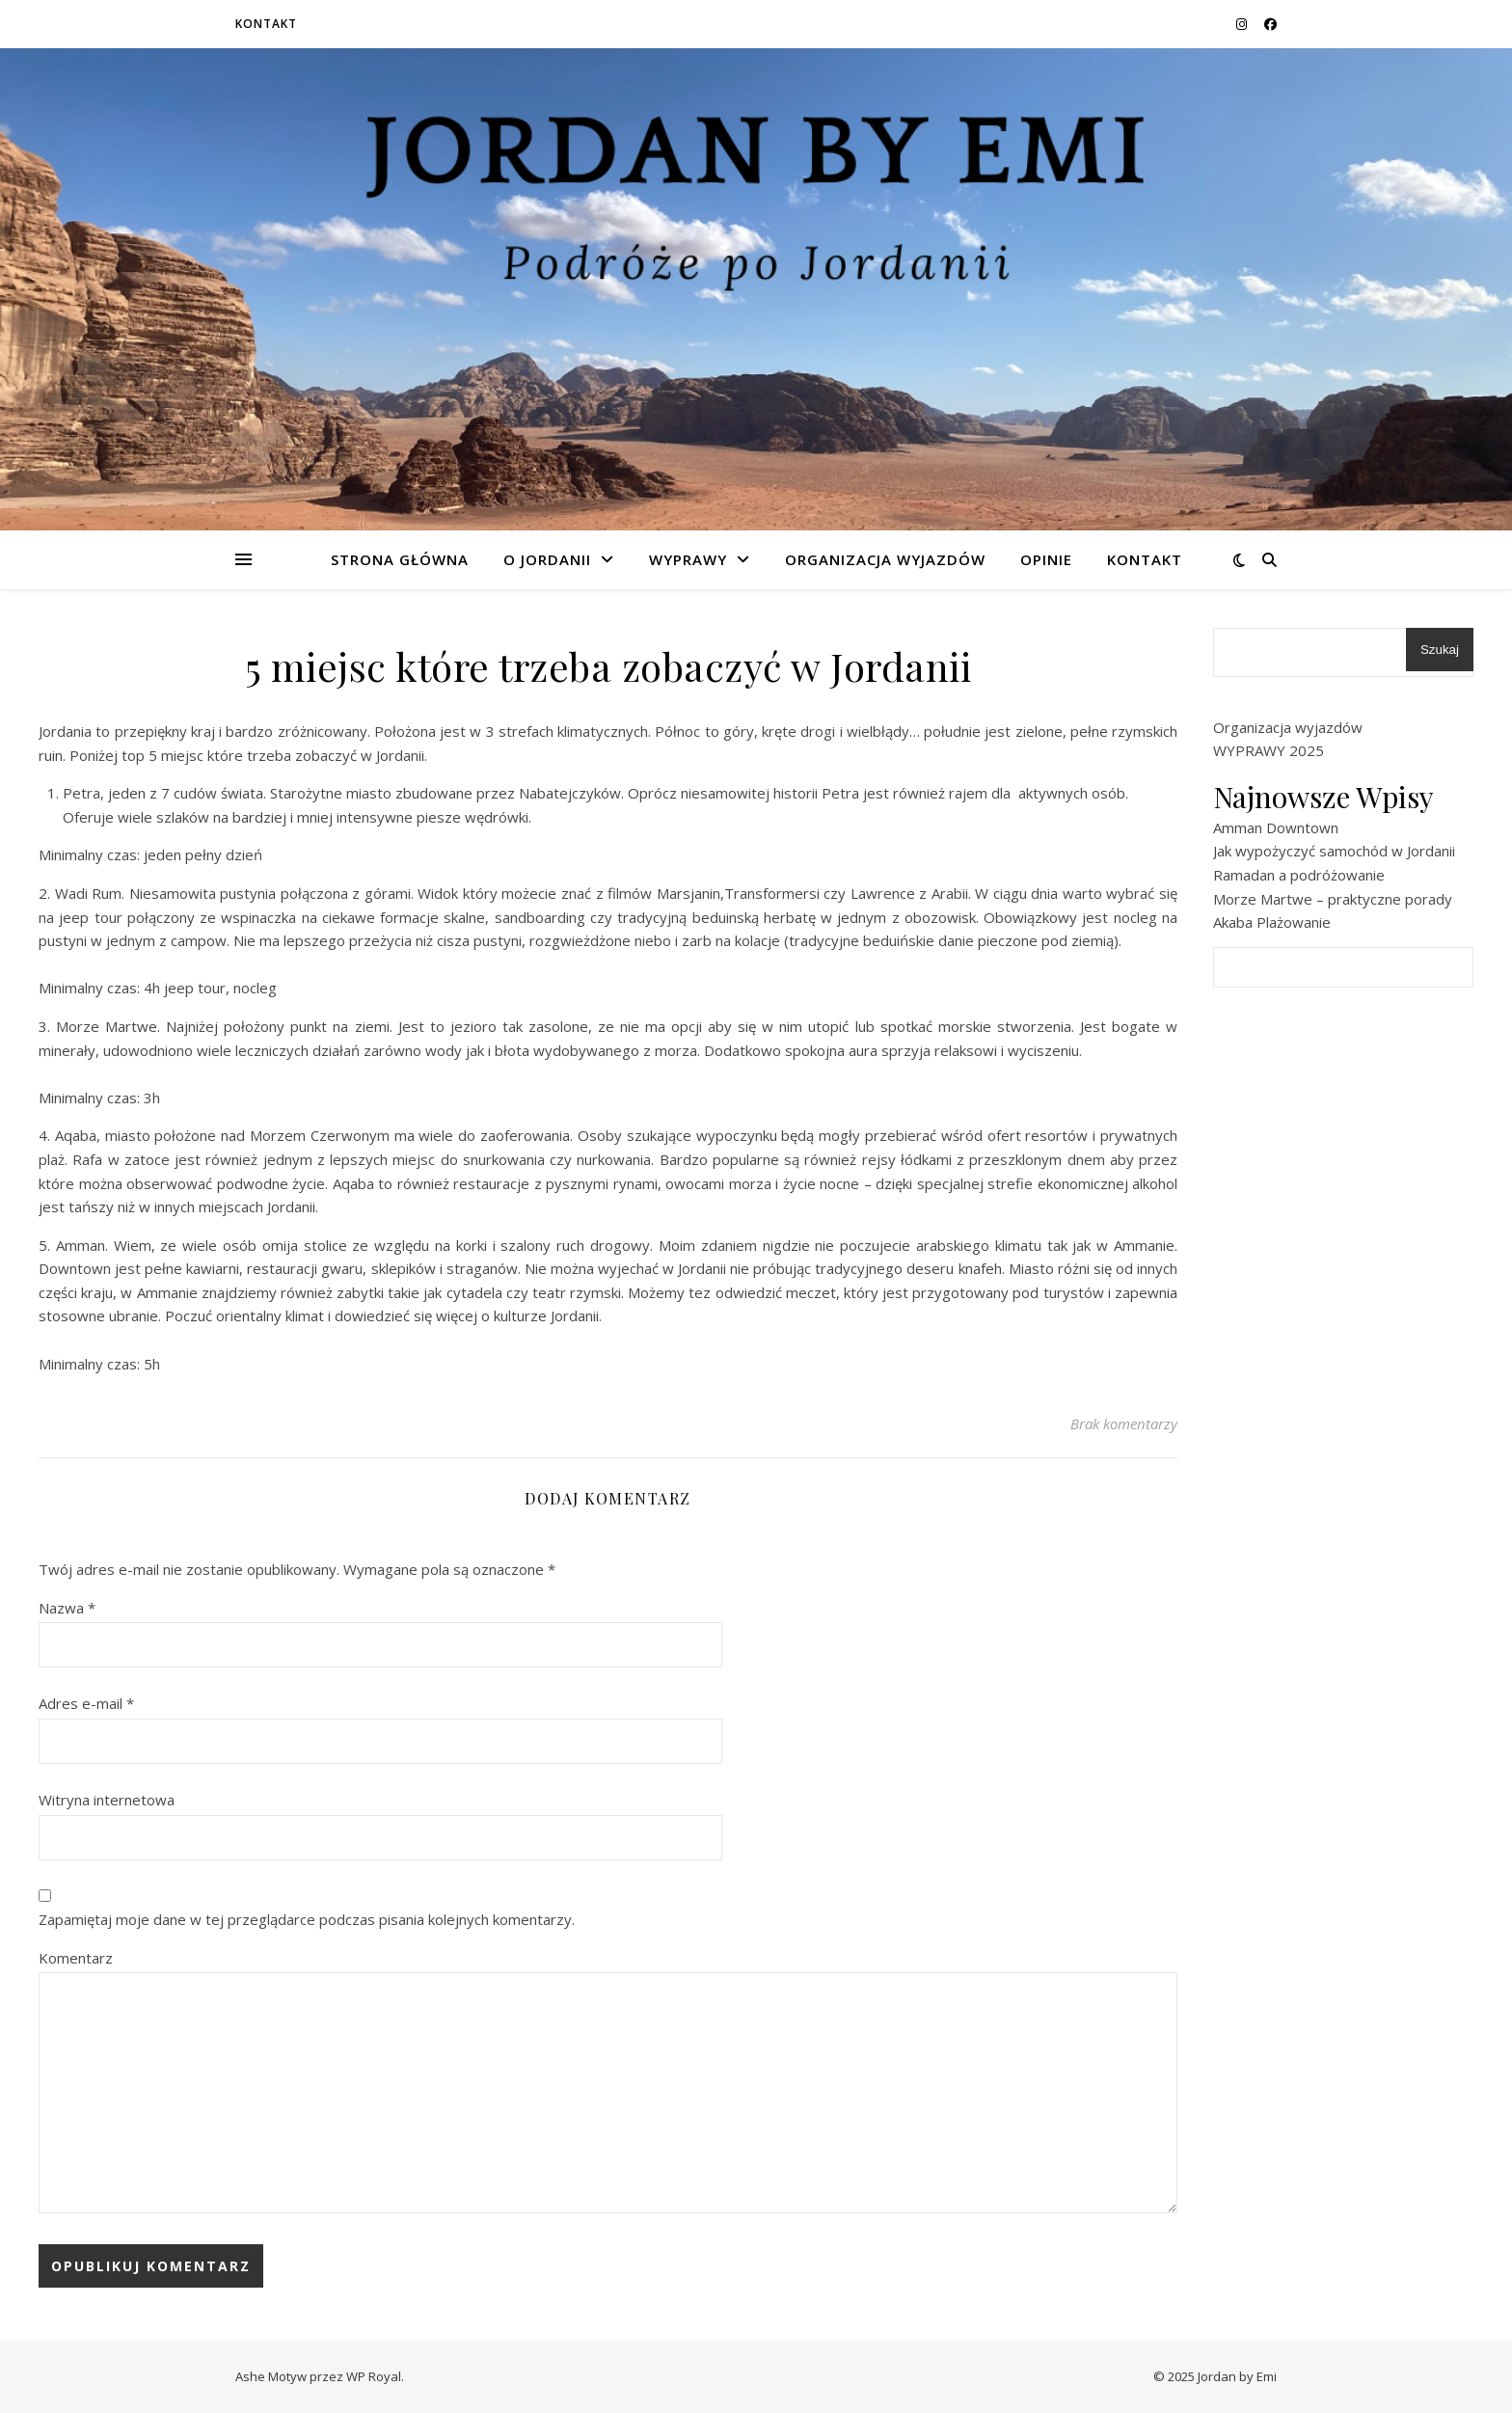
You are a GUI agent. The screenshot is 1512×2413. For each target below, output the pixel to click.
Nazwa (67, 1607)
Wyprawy (688, 559)
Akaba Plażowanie (1272, 922)
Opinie (1046, 559)
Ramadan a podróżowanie (1299, 874)
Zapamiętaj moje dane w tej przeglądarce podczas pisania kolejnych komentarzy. (307, 1919)
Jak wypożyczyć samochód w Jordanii (1334, 850)
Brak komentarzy (1123, 1423)
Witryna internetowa (107, 1799)
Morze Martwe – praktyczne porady (1332, 898)
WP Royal (373, 2376)
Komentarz (76, 1957)
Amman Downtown (1275, 827)
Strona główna (400, 559)
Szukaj (1439, 649)
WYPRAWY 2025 (1268, 750)
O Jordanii (547, 559)
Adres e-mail (86, 1703)
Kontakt (266, 23)
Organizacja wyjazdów (885, 559)
